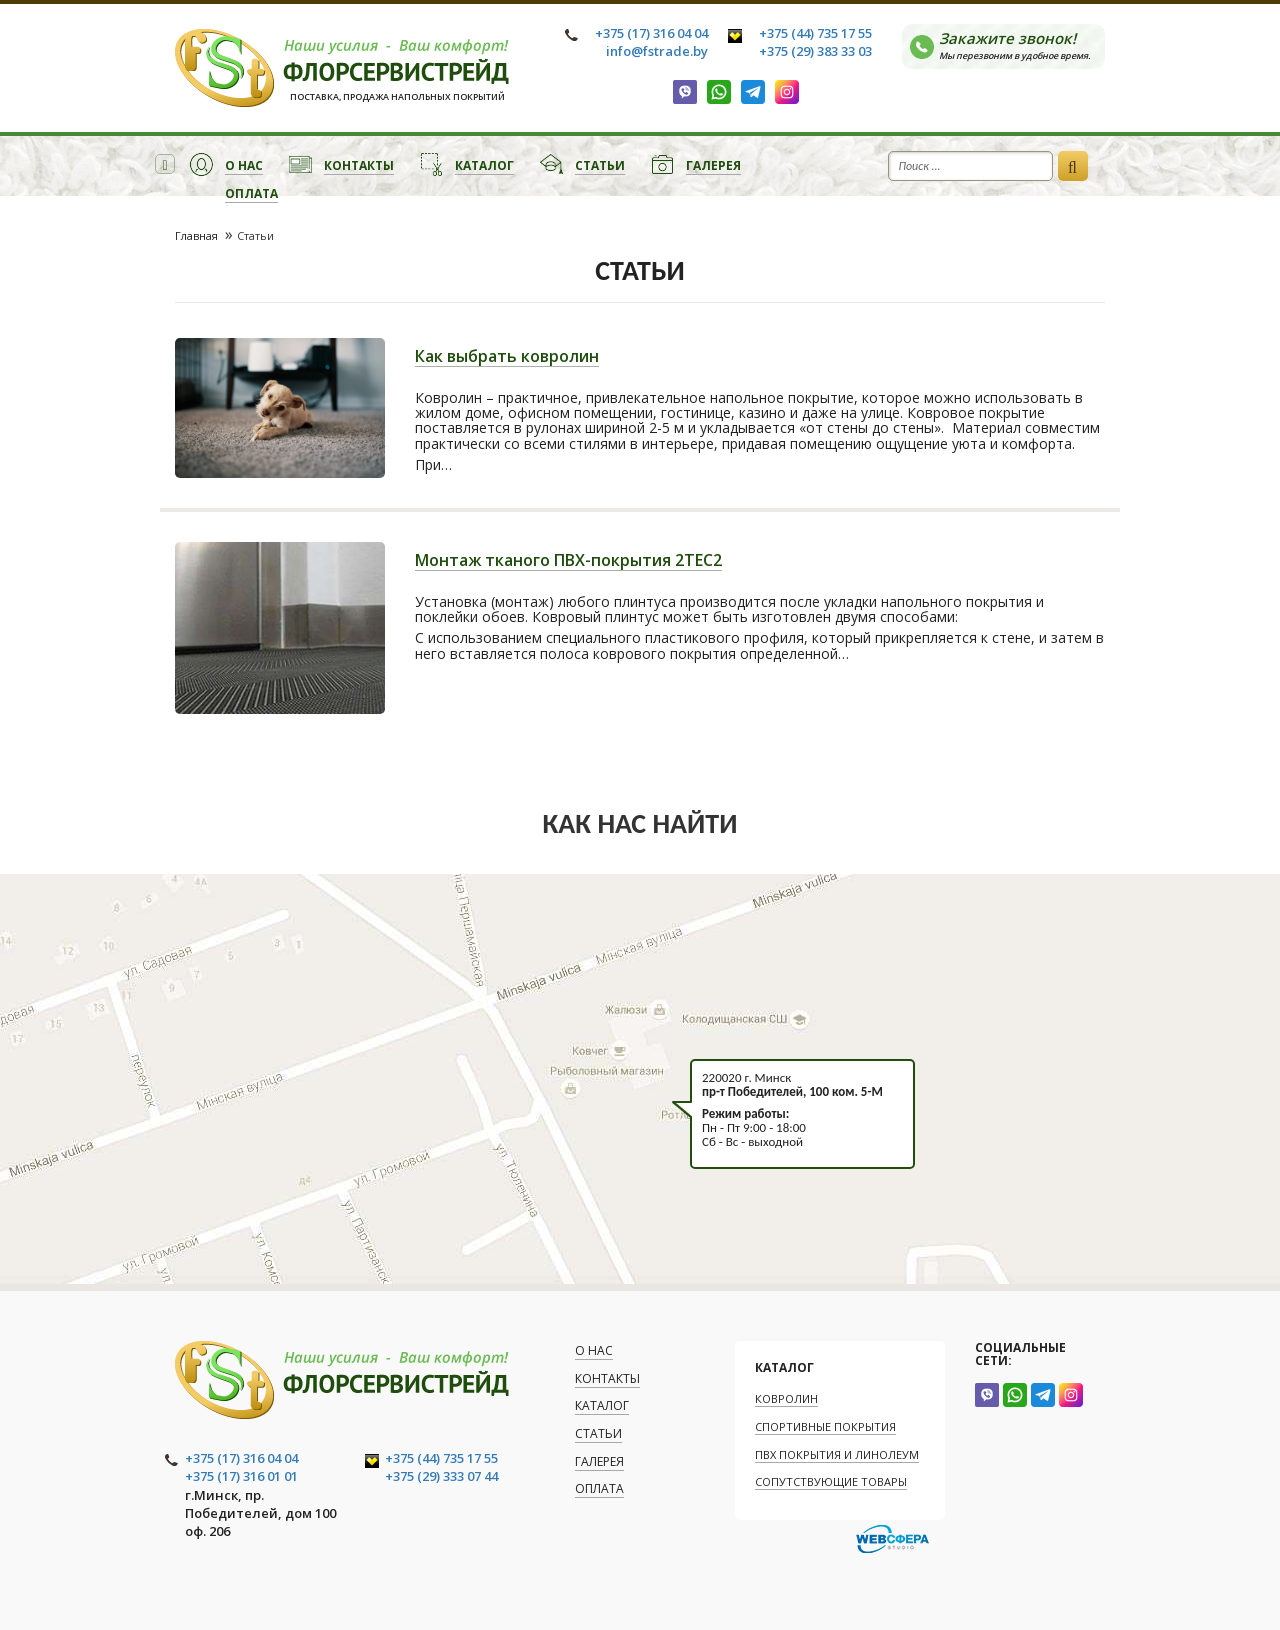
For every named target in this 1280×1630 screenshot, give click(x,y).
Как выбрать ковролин (507, 357)
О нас (244, 165)
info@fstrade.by (657, 51)
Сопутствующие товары (831, 1481)
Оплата (251, 193)
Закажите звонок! (1021, 45)
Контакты (359, 165)
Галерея (713, 165)
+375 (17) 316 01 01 (241, 1476)
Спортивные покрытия (825, 1426)
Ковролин (786, 1398)
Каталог (484, 165)
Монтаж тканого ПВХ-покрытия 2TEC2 (568, 561)
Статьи (600, 165)
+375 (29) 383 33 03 (815, 51)
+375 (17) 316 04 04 (651, 33)
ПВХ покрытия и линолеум (837, 1454)
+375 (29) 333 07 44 (441, 1476)
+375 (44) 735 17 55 (815, 33)
